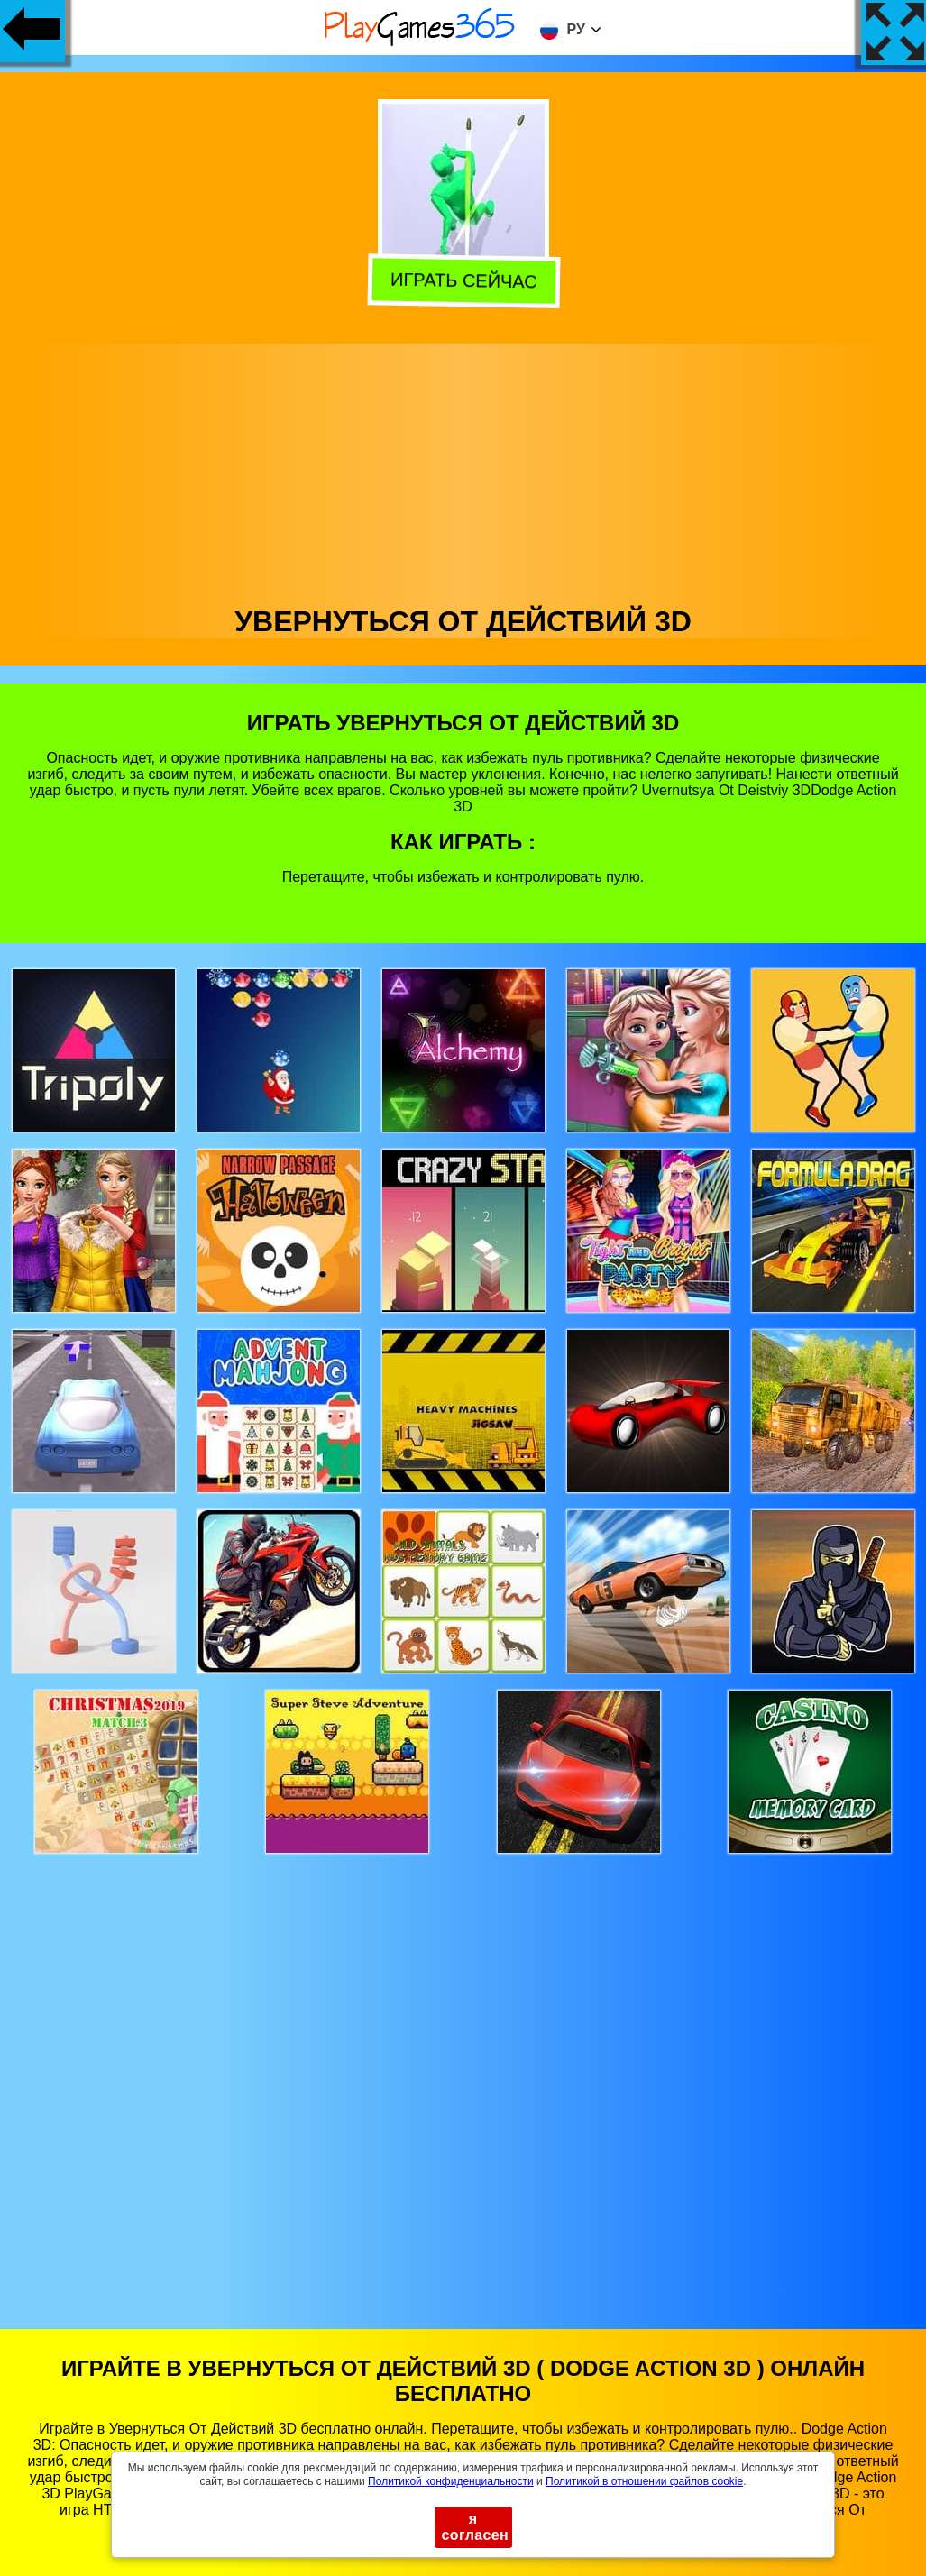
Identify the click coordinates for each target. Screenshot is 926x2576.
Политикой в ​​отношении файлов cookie (644, 2481)
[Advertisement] (463, 470)
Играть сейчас (462, 281)
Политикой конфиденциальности (451, 2481)
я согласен (475, 2527)
